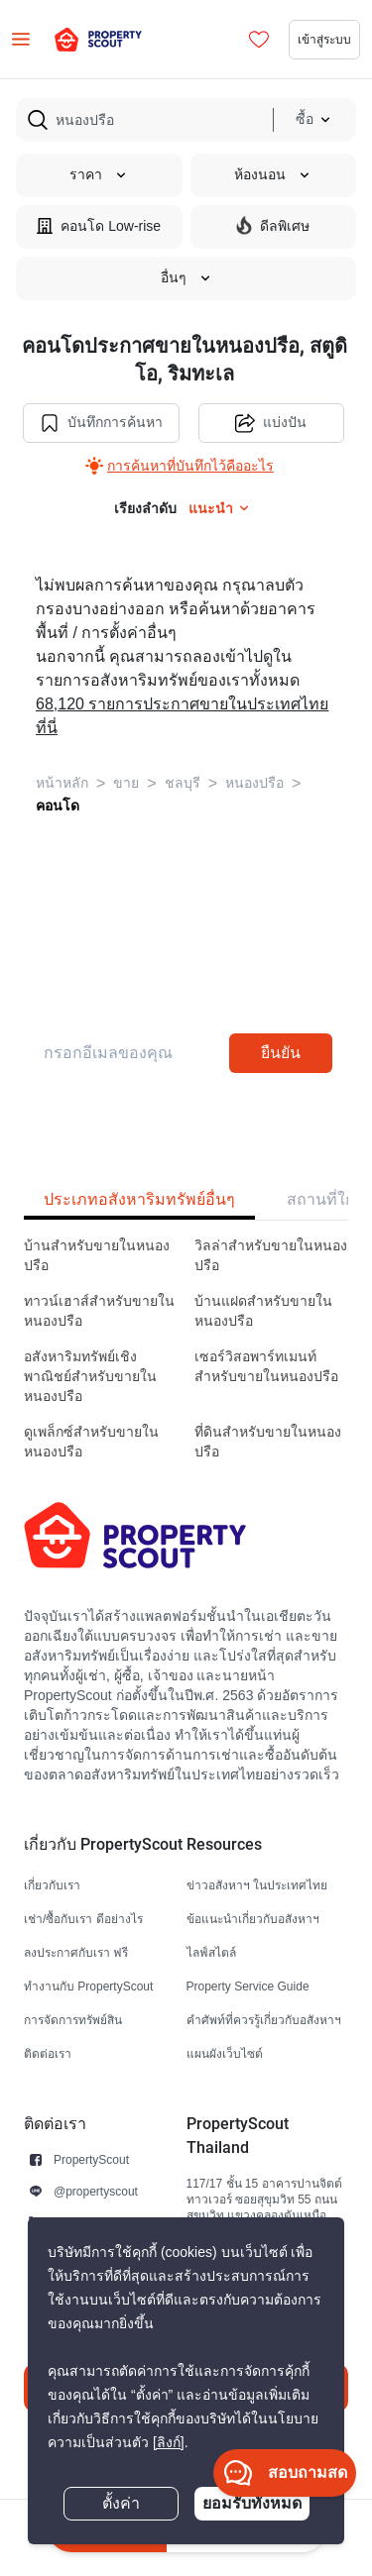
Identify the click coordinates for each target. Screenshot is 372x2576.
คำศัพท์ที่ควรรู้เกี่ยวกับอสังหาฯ (263, 2019)
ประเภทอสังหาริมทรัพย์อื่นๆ (139, 1199)
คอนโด (57, 805)
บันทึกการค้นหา (101, 423)
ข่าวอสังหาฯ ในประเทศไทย (256, 1885)
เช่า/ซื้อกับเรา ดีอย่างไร (83, 1918)
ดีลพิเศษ (273, 225)
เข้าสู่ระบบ (324, 39)
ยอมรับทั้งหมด (252, 2503)
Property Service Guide (248, 1986)
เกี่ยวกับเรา (52, 1885)
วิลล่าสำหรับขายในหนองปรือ (270, 1255)
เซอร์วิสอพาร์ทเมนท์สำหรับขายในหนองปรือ (266, 1366)
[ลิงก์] (169, 2442)
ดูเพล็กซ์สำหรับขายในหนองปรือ (91, 1442)
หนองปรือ (254, 783)
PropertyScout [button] (91, 2159)
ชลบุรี (182, 783)
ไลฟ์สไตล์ (211, 1952)
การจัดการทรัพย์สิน (73, 2019)
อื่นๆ (186, 277)
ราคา (98, 174)
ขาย (126, 783)
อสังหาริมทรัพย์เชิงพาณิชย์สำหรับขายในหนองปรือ (90, 1376)
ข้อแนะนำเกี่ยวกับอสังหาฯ (252, 1918)
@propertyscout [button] (96, 2191)
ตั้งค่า (121, 2504)
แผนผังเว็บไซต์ (224, 2053)
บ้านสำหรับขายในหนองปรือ (97, 1255)
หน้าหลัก (62, 783)
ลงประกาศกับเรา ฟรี (76, 1952)
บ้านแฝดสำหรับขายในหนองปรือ (263, 1311)
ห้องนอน (272, 174)
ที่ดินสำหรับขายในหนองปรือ (267, 1442)
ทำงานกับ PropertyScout (88, 1986)
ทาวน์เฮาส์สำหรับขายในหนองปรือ (99, 1311)
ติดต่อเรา (47, 2053)
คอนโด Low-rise (99, 225)
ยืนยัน (281, 1052)
